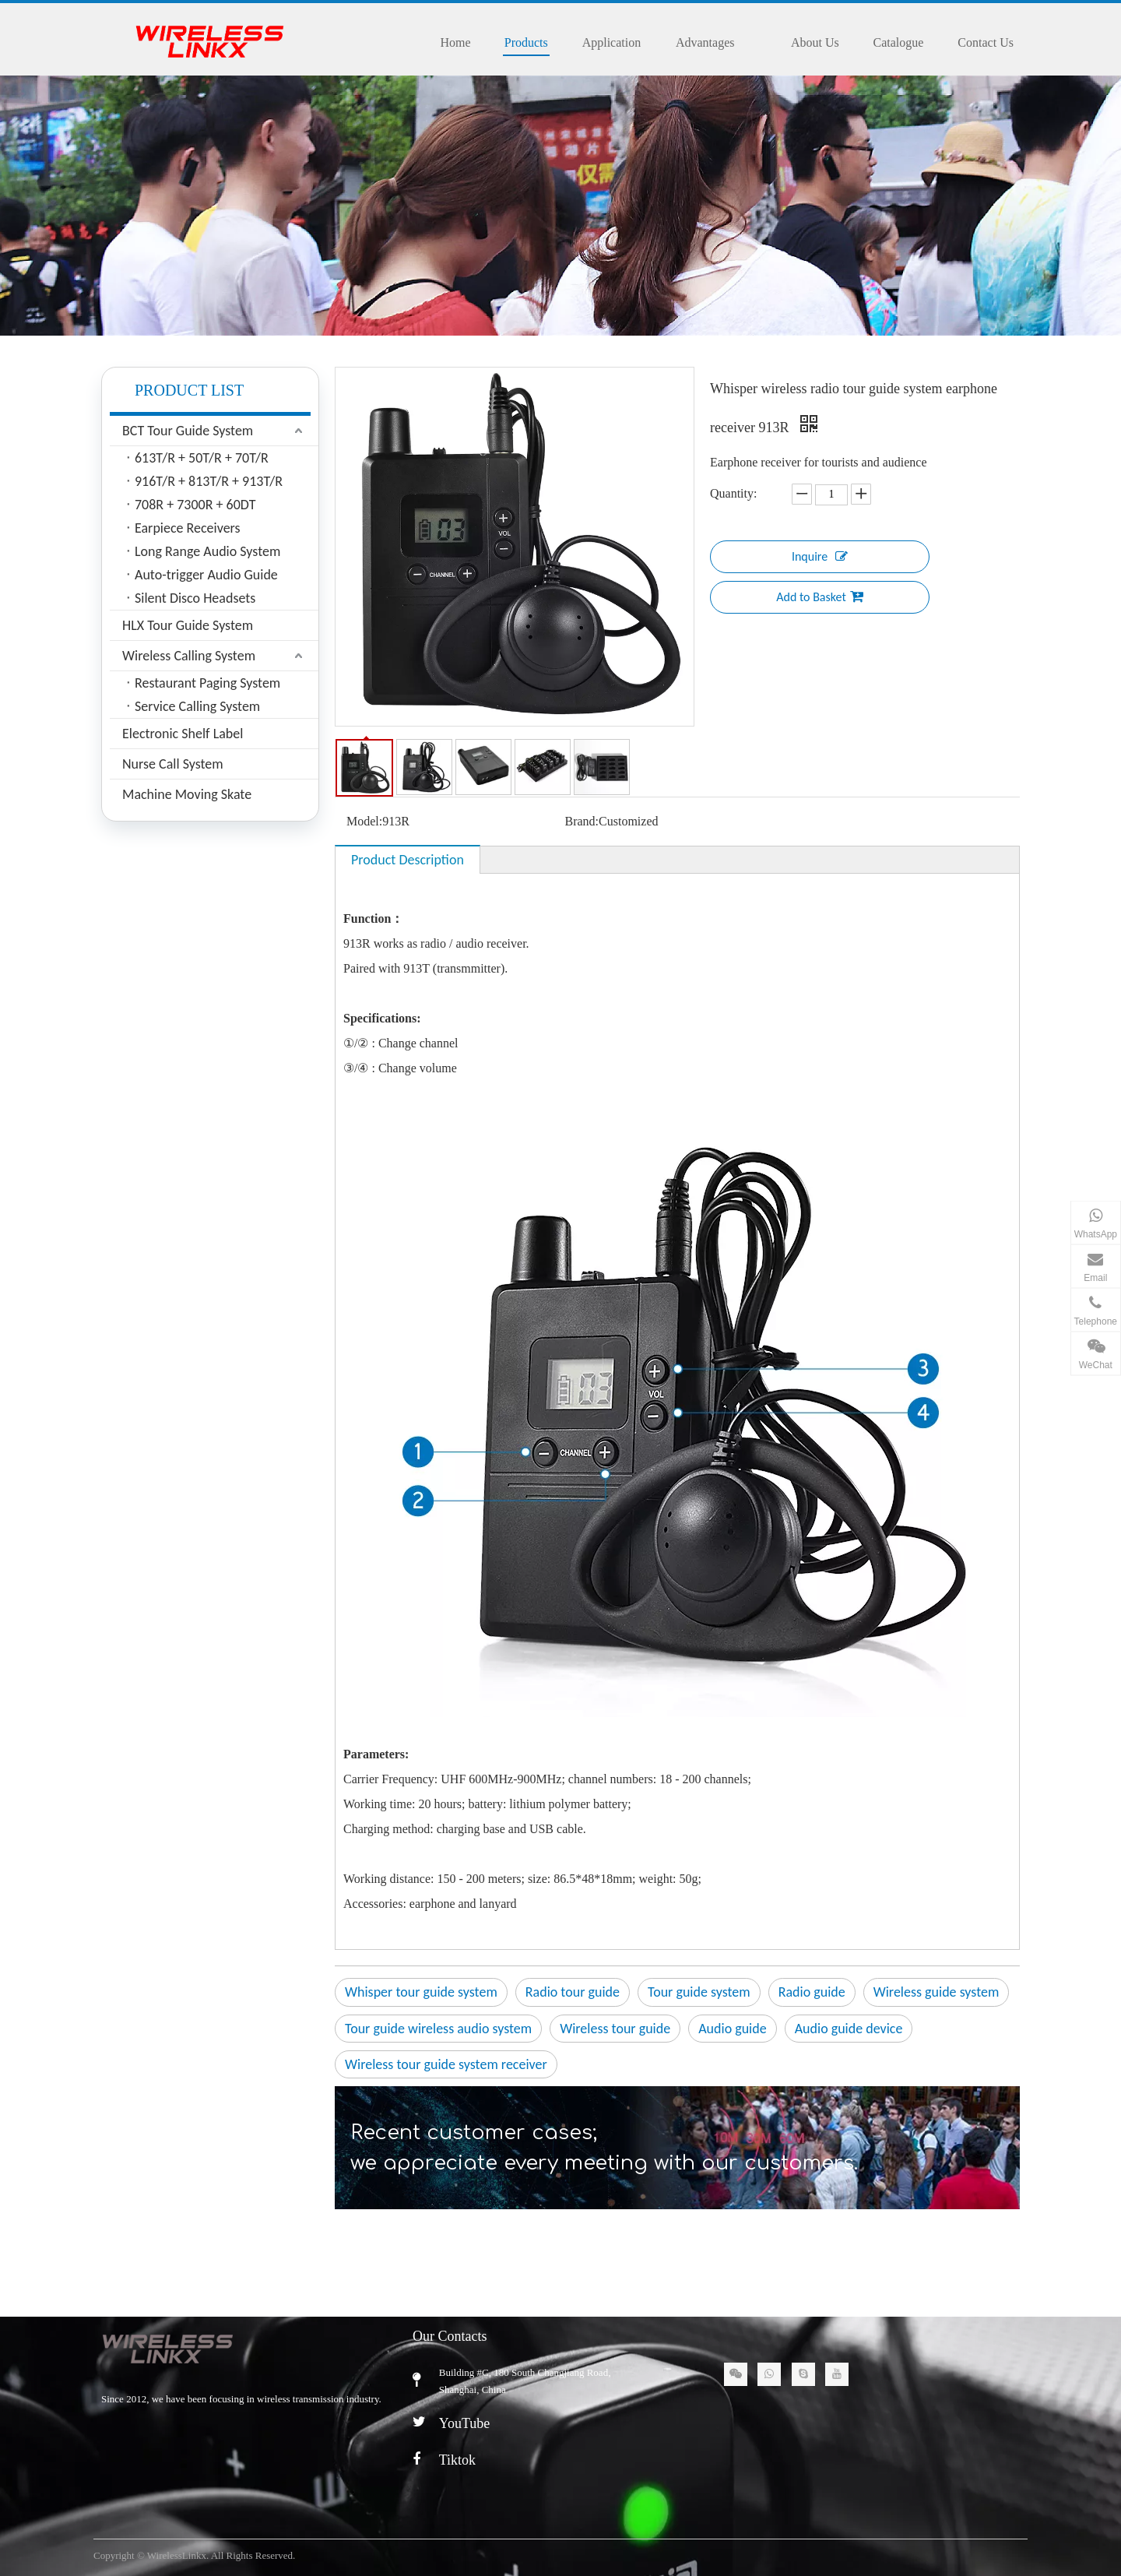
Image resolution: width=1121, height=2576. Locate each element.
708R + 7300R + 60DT (195, 504)
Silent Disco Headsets (195, 598)
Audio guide (732, 2028)
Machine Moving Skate (186, 794)
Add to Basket (819, 596)
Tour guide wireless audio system (438, 2028)
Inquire (820, 556)
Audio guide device (849, 2028)
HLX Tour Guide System (187, 625)
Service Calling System (197, 706)
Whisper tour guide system (421, 1992)
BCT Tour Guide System (187, 430)
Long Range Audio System (207, 551)
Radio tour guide (572, 1992)
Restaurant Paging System (207, 683)
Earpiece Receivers (188, 528)
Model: (364, 821)
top (1088, 2509)
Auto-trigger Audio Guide (206, 574)
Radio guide (811, 1992)
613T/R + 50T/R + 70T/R (202, 457)
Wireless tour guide (615, 2028)
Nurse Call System (172, 763)
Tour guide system (699, 1992)
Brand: (582, 821)
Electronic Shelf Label (182, 733)
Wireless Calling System (188, 655)
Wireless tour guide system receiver (446, 2064)
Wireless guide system (936, 1992)
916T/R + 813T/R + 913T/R (209, 481)
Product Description (407, 859)
